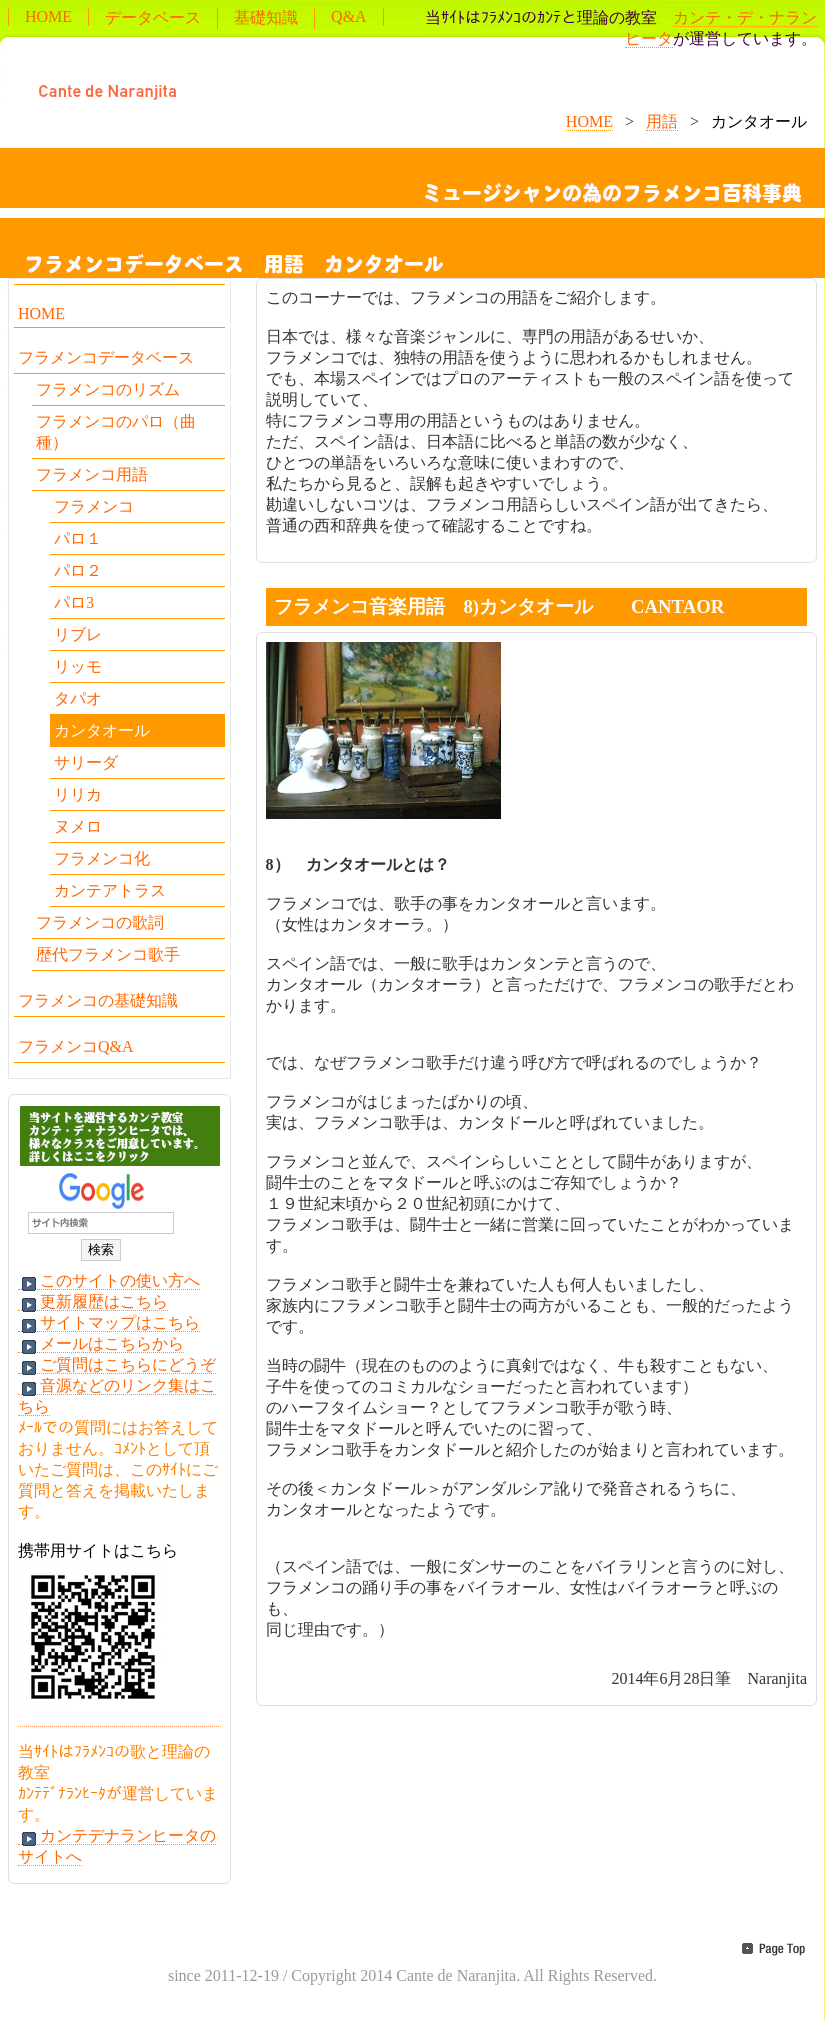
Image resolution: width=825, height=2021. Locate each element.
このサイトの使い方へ (109, 1281)
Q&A (349, 16)
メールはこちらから (101, 1344)
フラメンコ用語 (92, 474)
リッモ (78, 666)
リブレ (78, 634)
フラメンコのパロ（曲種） (116, 432)
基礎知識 (266, 17)
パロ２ (78, 570)
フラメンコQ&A (76, 1046)
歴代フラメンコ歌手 (108, 954)
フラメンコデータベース (106, 357)
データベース (153, 17)
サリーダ (86, 762)
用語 (662, 121)
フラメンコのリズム (108, 389)
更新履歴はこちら (93, 1302)
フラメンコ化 (102, 858)
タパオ (78, 698)
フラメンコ (94, 506)
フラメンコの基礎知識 (98, 1000)
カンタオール (102, 730)
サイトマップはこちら (109, 1323)
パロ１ (78, 538)
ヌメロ (78, 826)
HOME (48, 16)
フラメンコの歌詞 (100, 922)
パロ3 (74, 602)
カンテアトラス (110, 890)
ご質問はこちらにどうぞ (117, 1365)
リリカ (78, 794)
